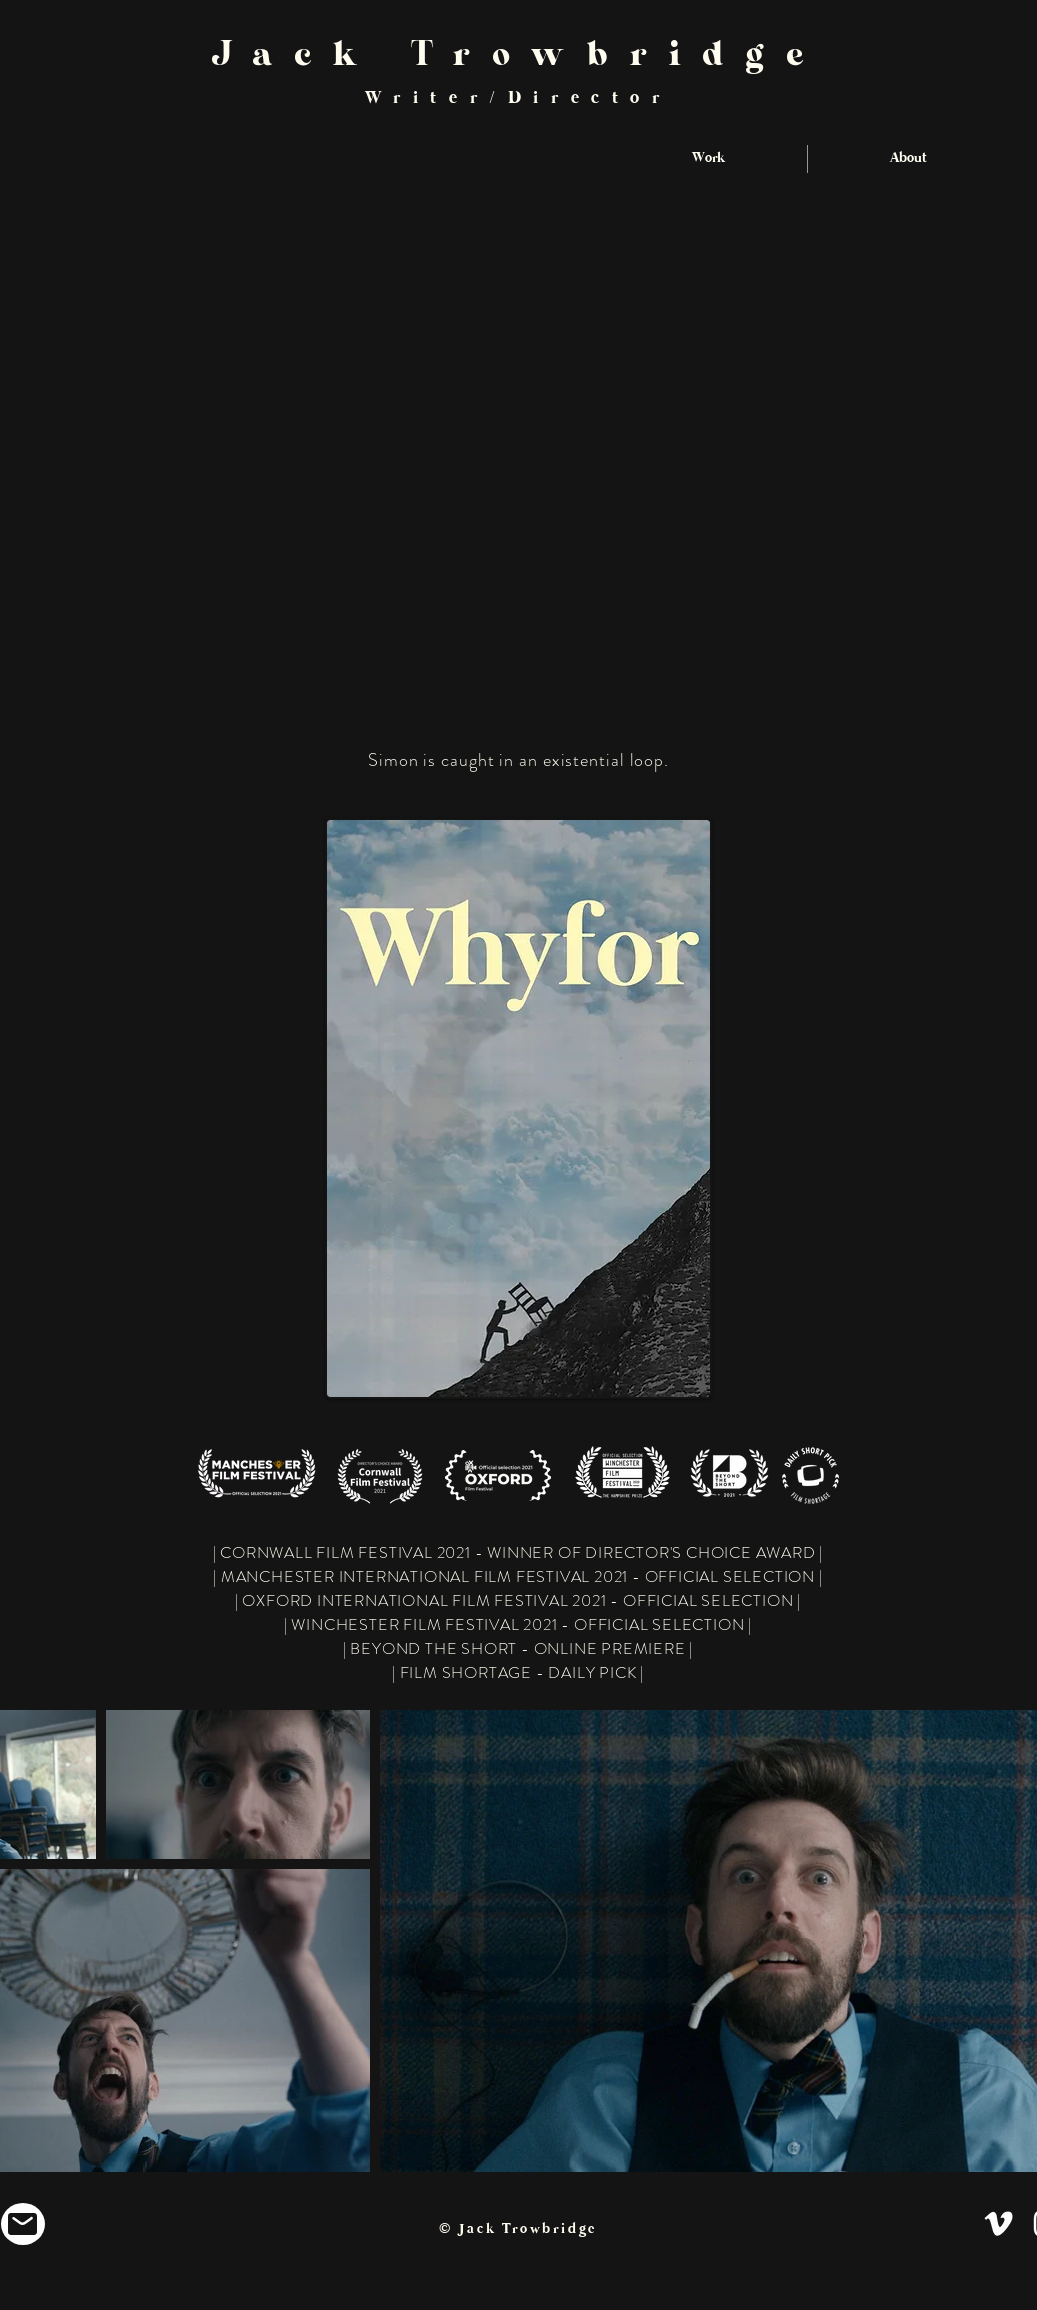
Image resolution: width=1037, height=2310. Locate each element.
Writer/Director (518, 98)
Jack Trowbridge (518, 61)
